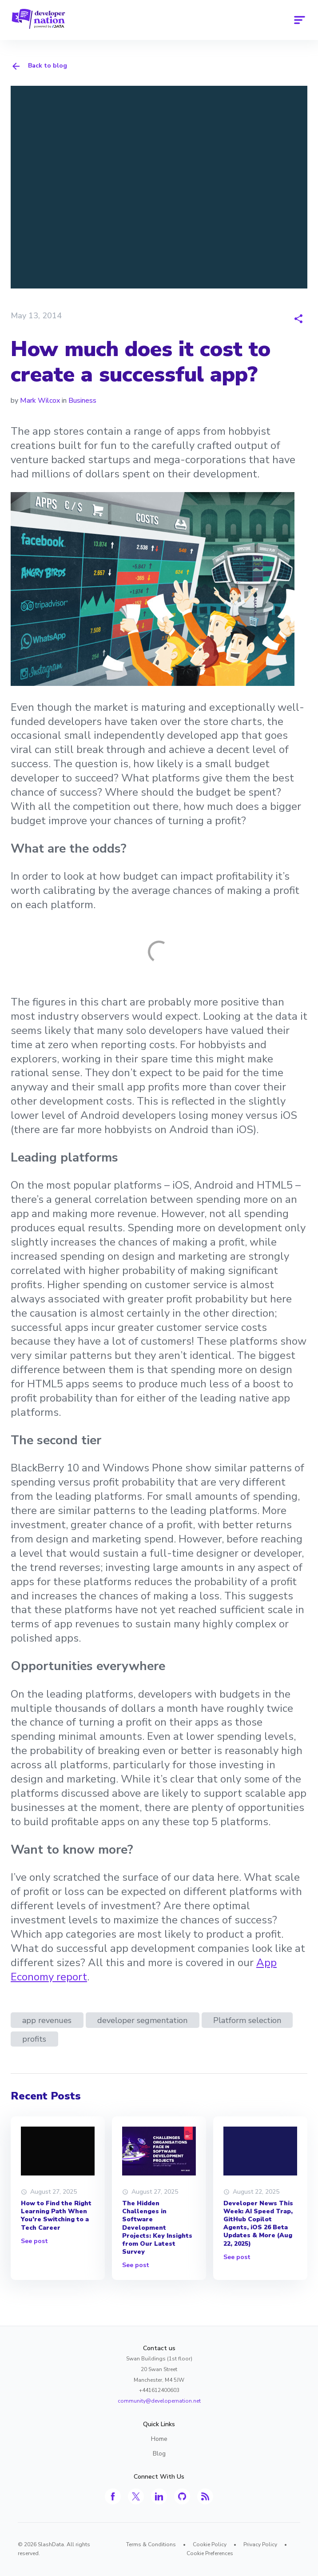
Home (159, 2439)
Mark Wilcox (40, 400)
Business (82, 400)
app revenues (47, 2020)
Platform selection (247, 2020)
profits (34, 2039)
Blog (159, 2453)
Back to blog (39, 66)
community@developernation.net (159, 2400)
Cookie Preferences (210, 2553)
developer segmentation (142, 2020)
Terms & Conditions (151, 2544)
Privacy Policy (260, 2544)
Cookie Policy (210, 2544)
